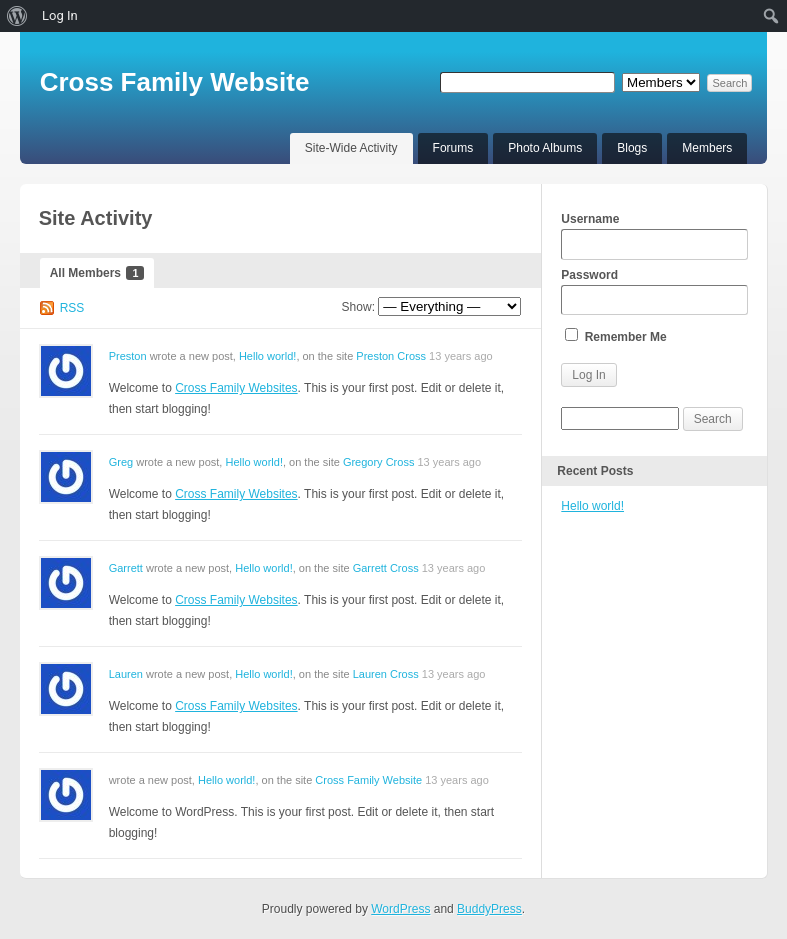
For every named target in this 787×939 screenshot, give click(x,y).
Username (654, 236)
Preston (128, 356)
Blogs (632, 148)
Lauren (126, 674)
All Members (97, 273)
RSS (72, 308)
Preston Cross (391, 356)
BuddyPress (489, 909)
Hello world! (267, 356)
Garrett (126, 568)
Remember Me (615, 336)
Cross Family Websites (236, 388)
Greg (121, 462)
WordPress (400, 909)
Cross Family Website (175, 82)
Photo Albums (545, 148)
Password (654, 292)
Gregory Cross (379, 462)
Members (707, 148)
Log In (60, 15)
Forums (453, 148)
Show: (358, 307)
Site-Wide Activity (351, 148)
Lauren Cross (386, 674)
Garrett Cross (386, 568)
